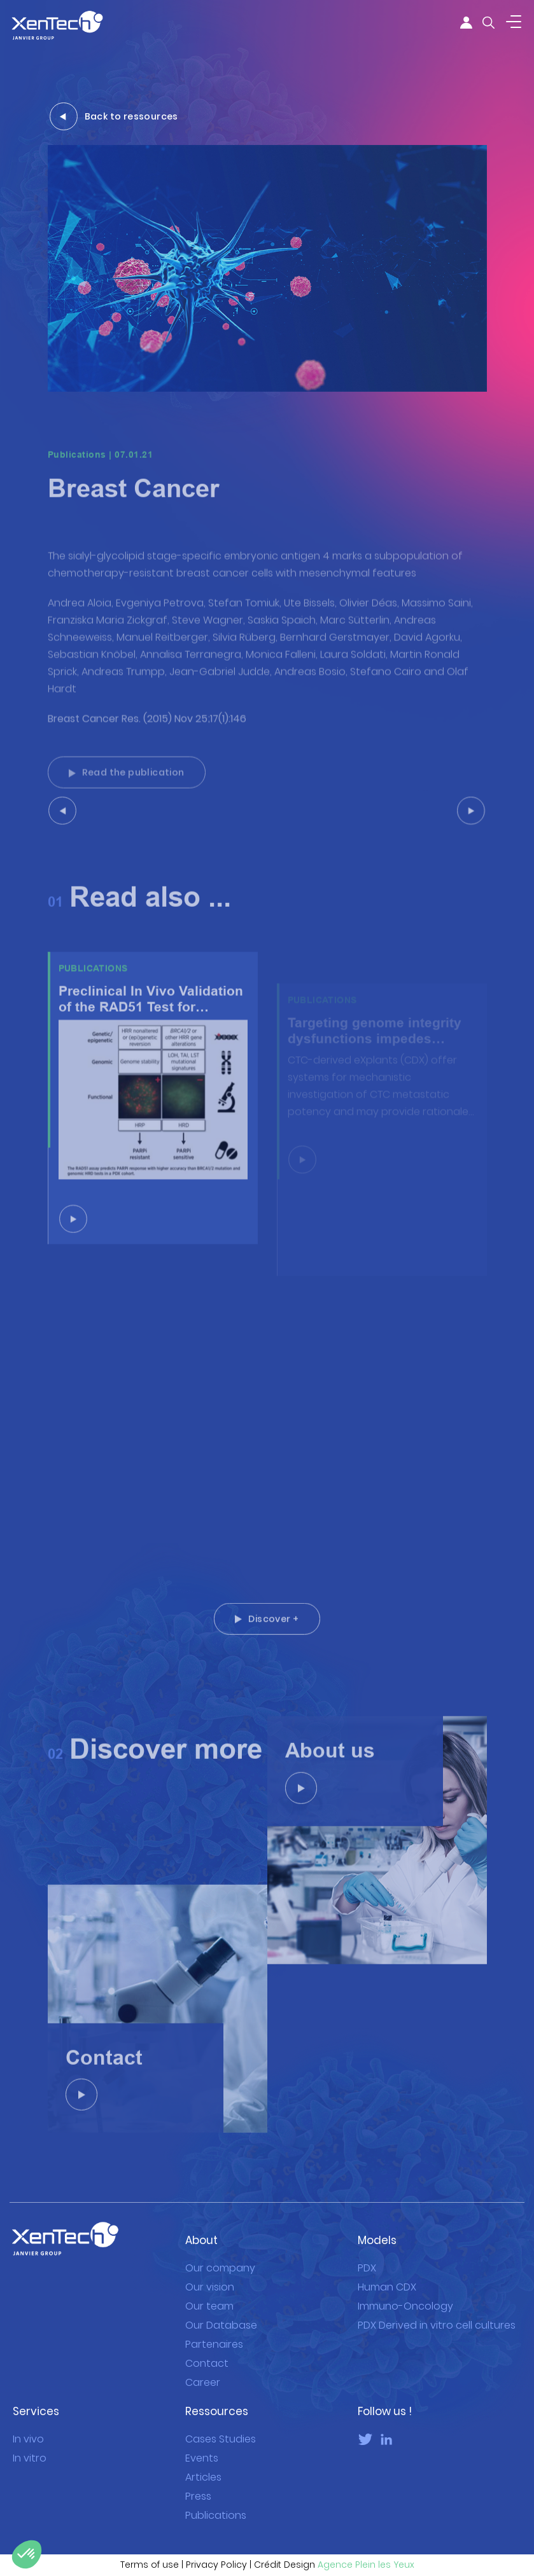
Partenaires (214, 2331)
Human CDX (387, 2273)
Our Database (221, 2311)
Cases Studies (220, 2425)
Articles (203, 2463)
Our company (220, 2254)
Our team (209, 2292)
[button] (26, 2554)
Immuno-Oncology (405, 2292)
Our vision (209, 2273)
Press (198, 2483)
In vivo (28, 2425)
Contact (206, 2350)
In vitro (29, 2444)
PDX (367, 2254)
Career (202, 2369)
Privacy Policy (216, 2551)
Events (201, 2444)
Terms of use (149, 2551)
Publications (215, 2502)
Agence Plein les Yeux (366, 2551)
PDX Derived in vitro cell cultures (437, 2311)
